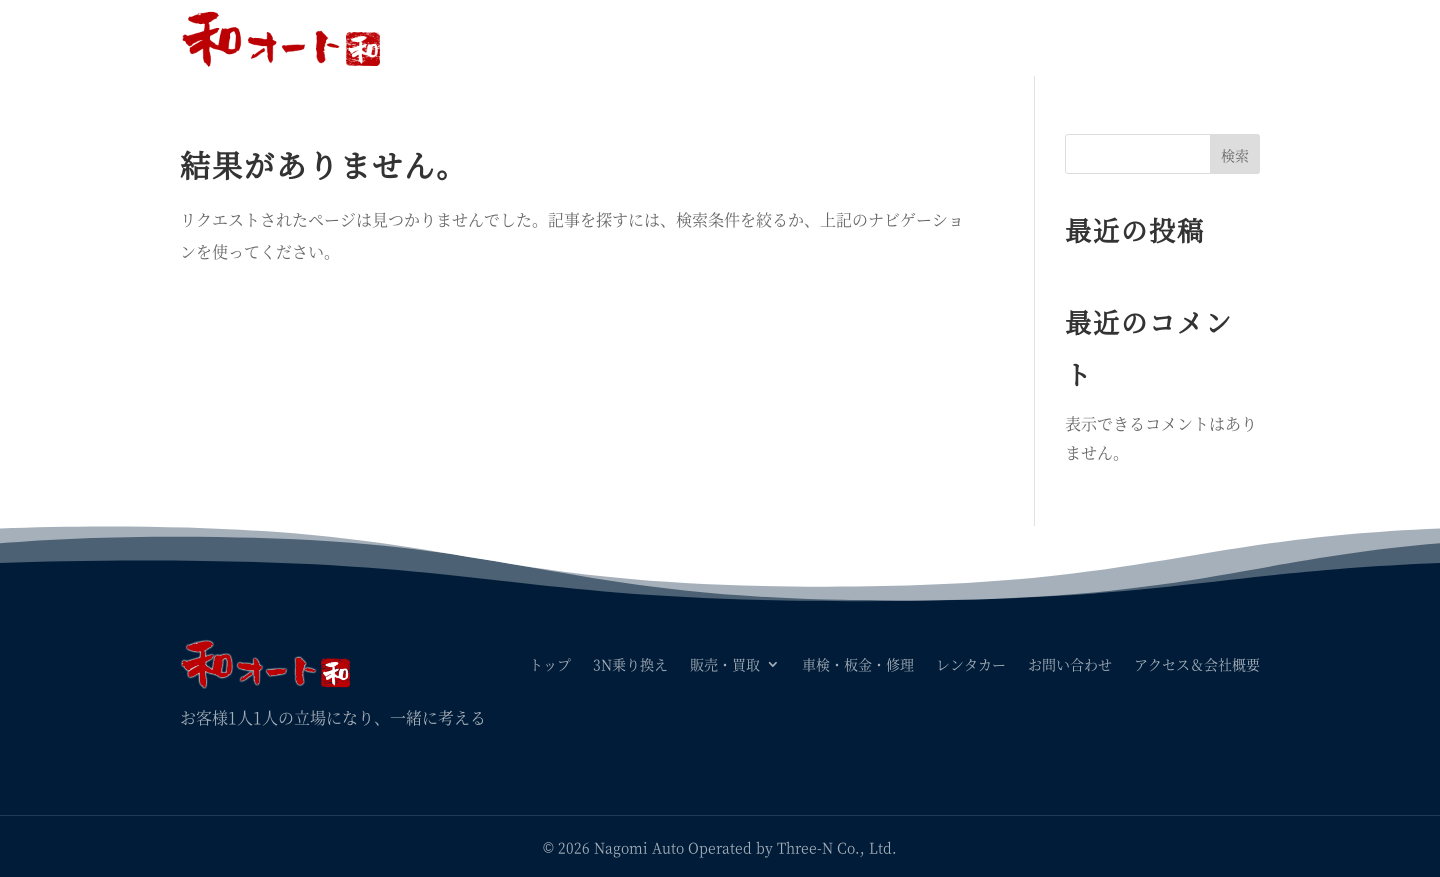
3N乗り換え (630, 38)
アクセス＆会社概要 (1197, 38)
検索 (1235, 155)
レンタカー (971, 38)
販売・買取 (725, 38)
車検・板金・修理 (858, 38)
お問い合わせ (1070, 38)
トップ (550, 38)
